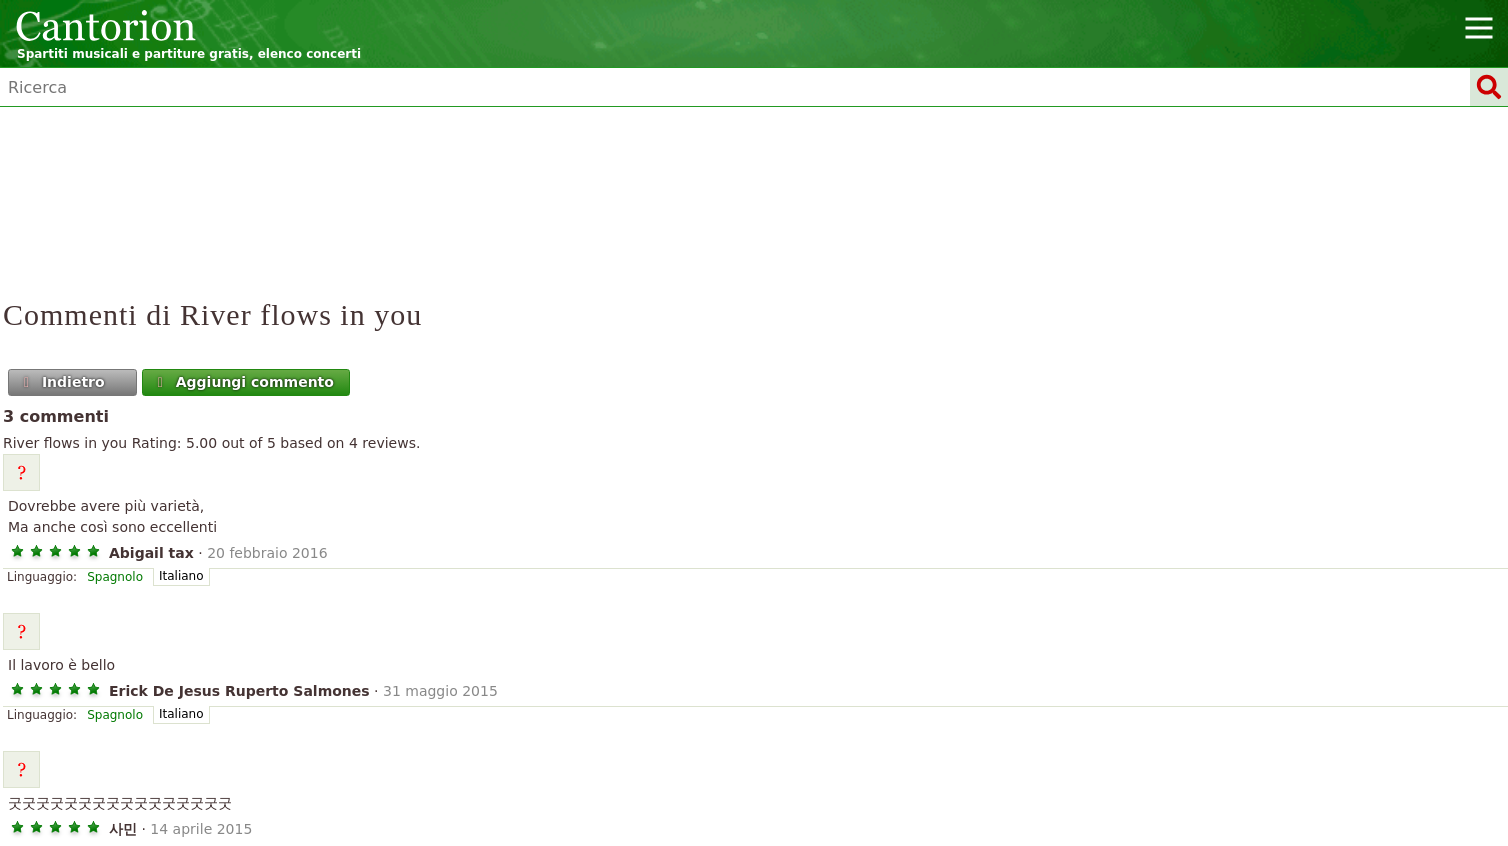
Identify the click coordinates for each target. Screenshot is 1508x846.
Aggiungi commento (243, 382)
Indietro (62, 382)
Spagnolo (115, 577)
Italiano (181, 576)
